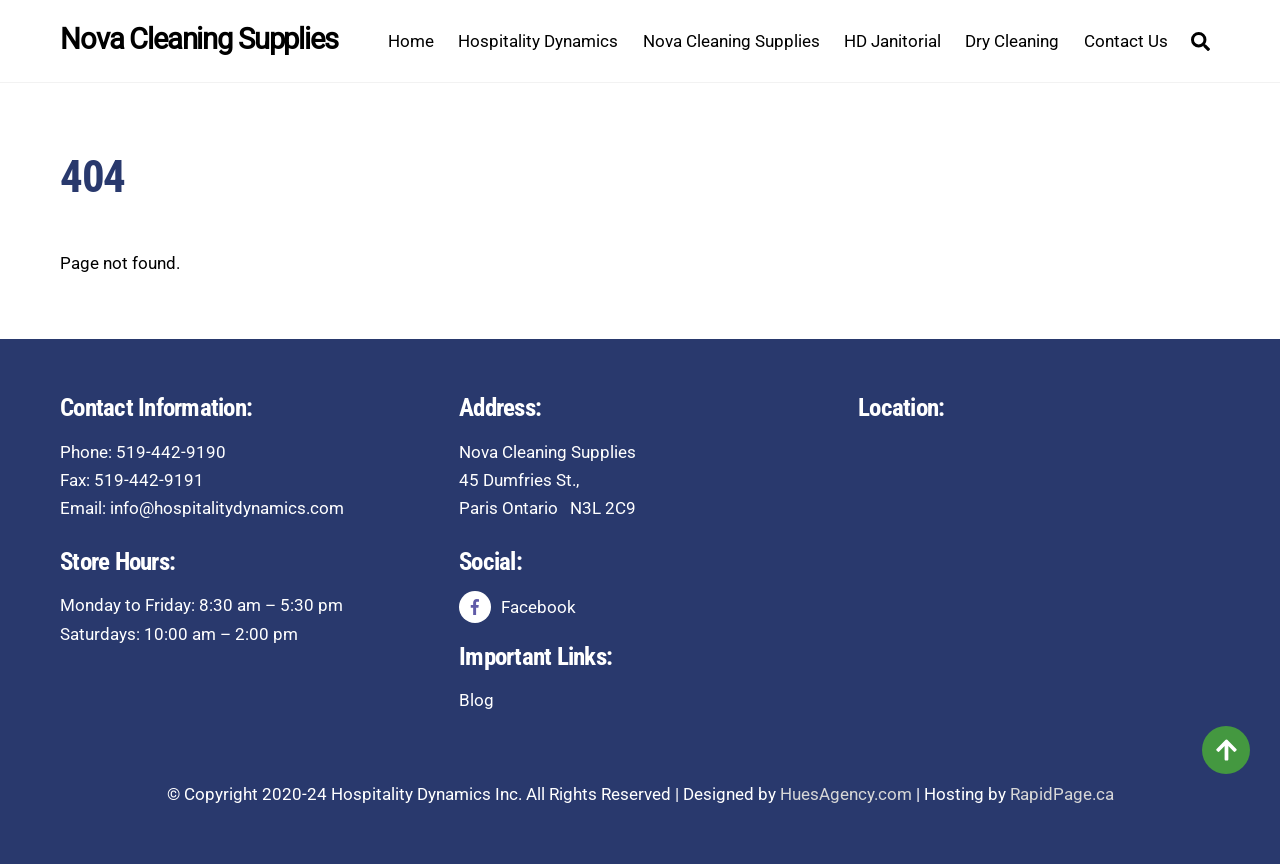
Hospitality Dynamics (538, 41)
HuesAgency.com (846, 794)
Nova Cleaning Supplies (731, 41)
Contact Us (1126, 41)
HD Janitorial (892, 41)
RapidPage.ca (1062, 794)
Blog (476, 700)
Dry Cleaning (1012, 41)
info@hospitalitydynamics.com (227, 508)
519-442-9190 (171, 452)
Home (411, 41)
